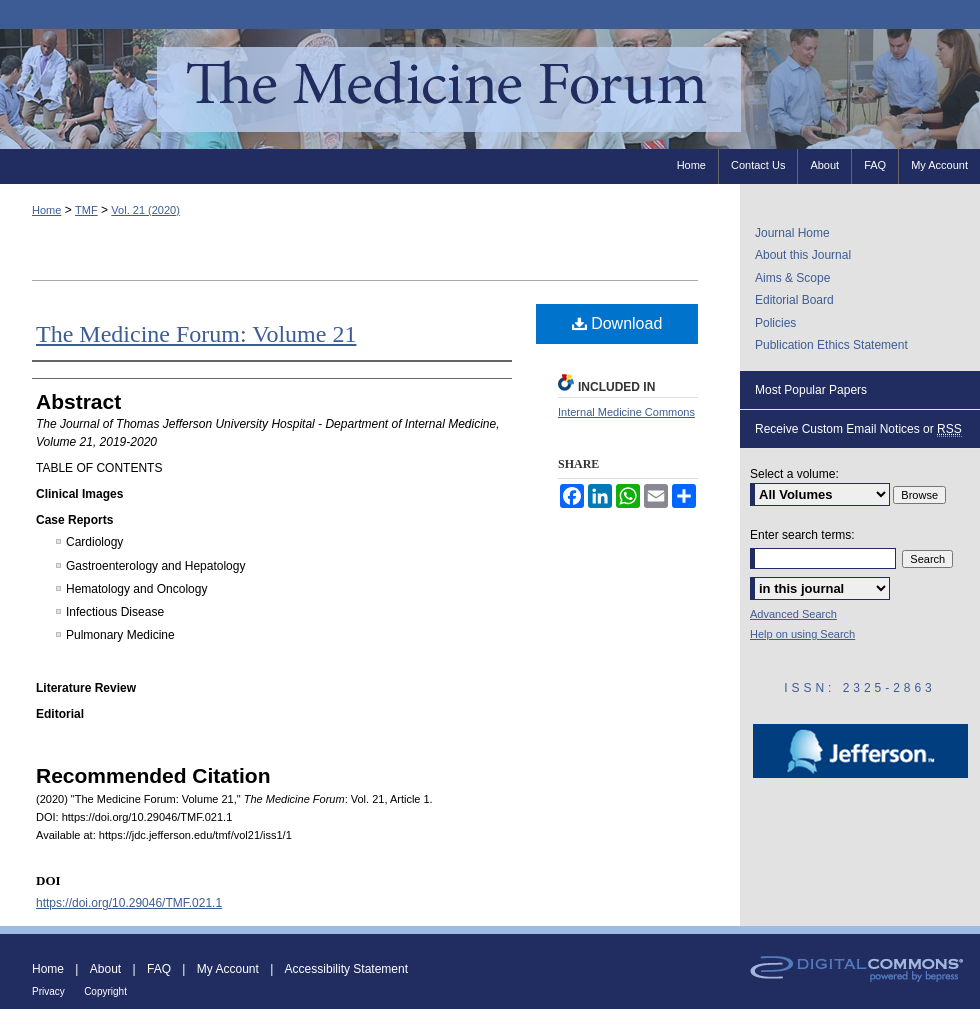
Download (617, 323)
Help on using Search (802, 634)
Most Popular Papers (811, 390)
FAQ (159, 969)
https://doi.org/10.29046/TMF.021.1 (129, 903)
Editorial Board (794, 300)
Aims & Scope (792, 278)
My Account (228, 969)
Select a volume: (794, 474)
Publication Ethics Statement (831, 345)
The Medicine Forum (490, 88)
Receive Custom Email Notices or (858, 429)
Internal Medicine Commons (626, 412)
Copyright (105, 991)
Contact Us (758, 165)
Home (46, 210)
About (105, 969)
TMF (86, 210)
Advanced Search (793, 614)
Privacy (48, 991)
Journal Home (792, 233)
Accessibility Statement (346, 969)
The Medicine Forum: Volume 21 (196, 334)
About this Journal (803, 255)
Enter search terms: (802, 535)
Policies (775, 323)
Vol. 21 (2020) (145, 210)
